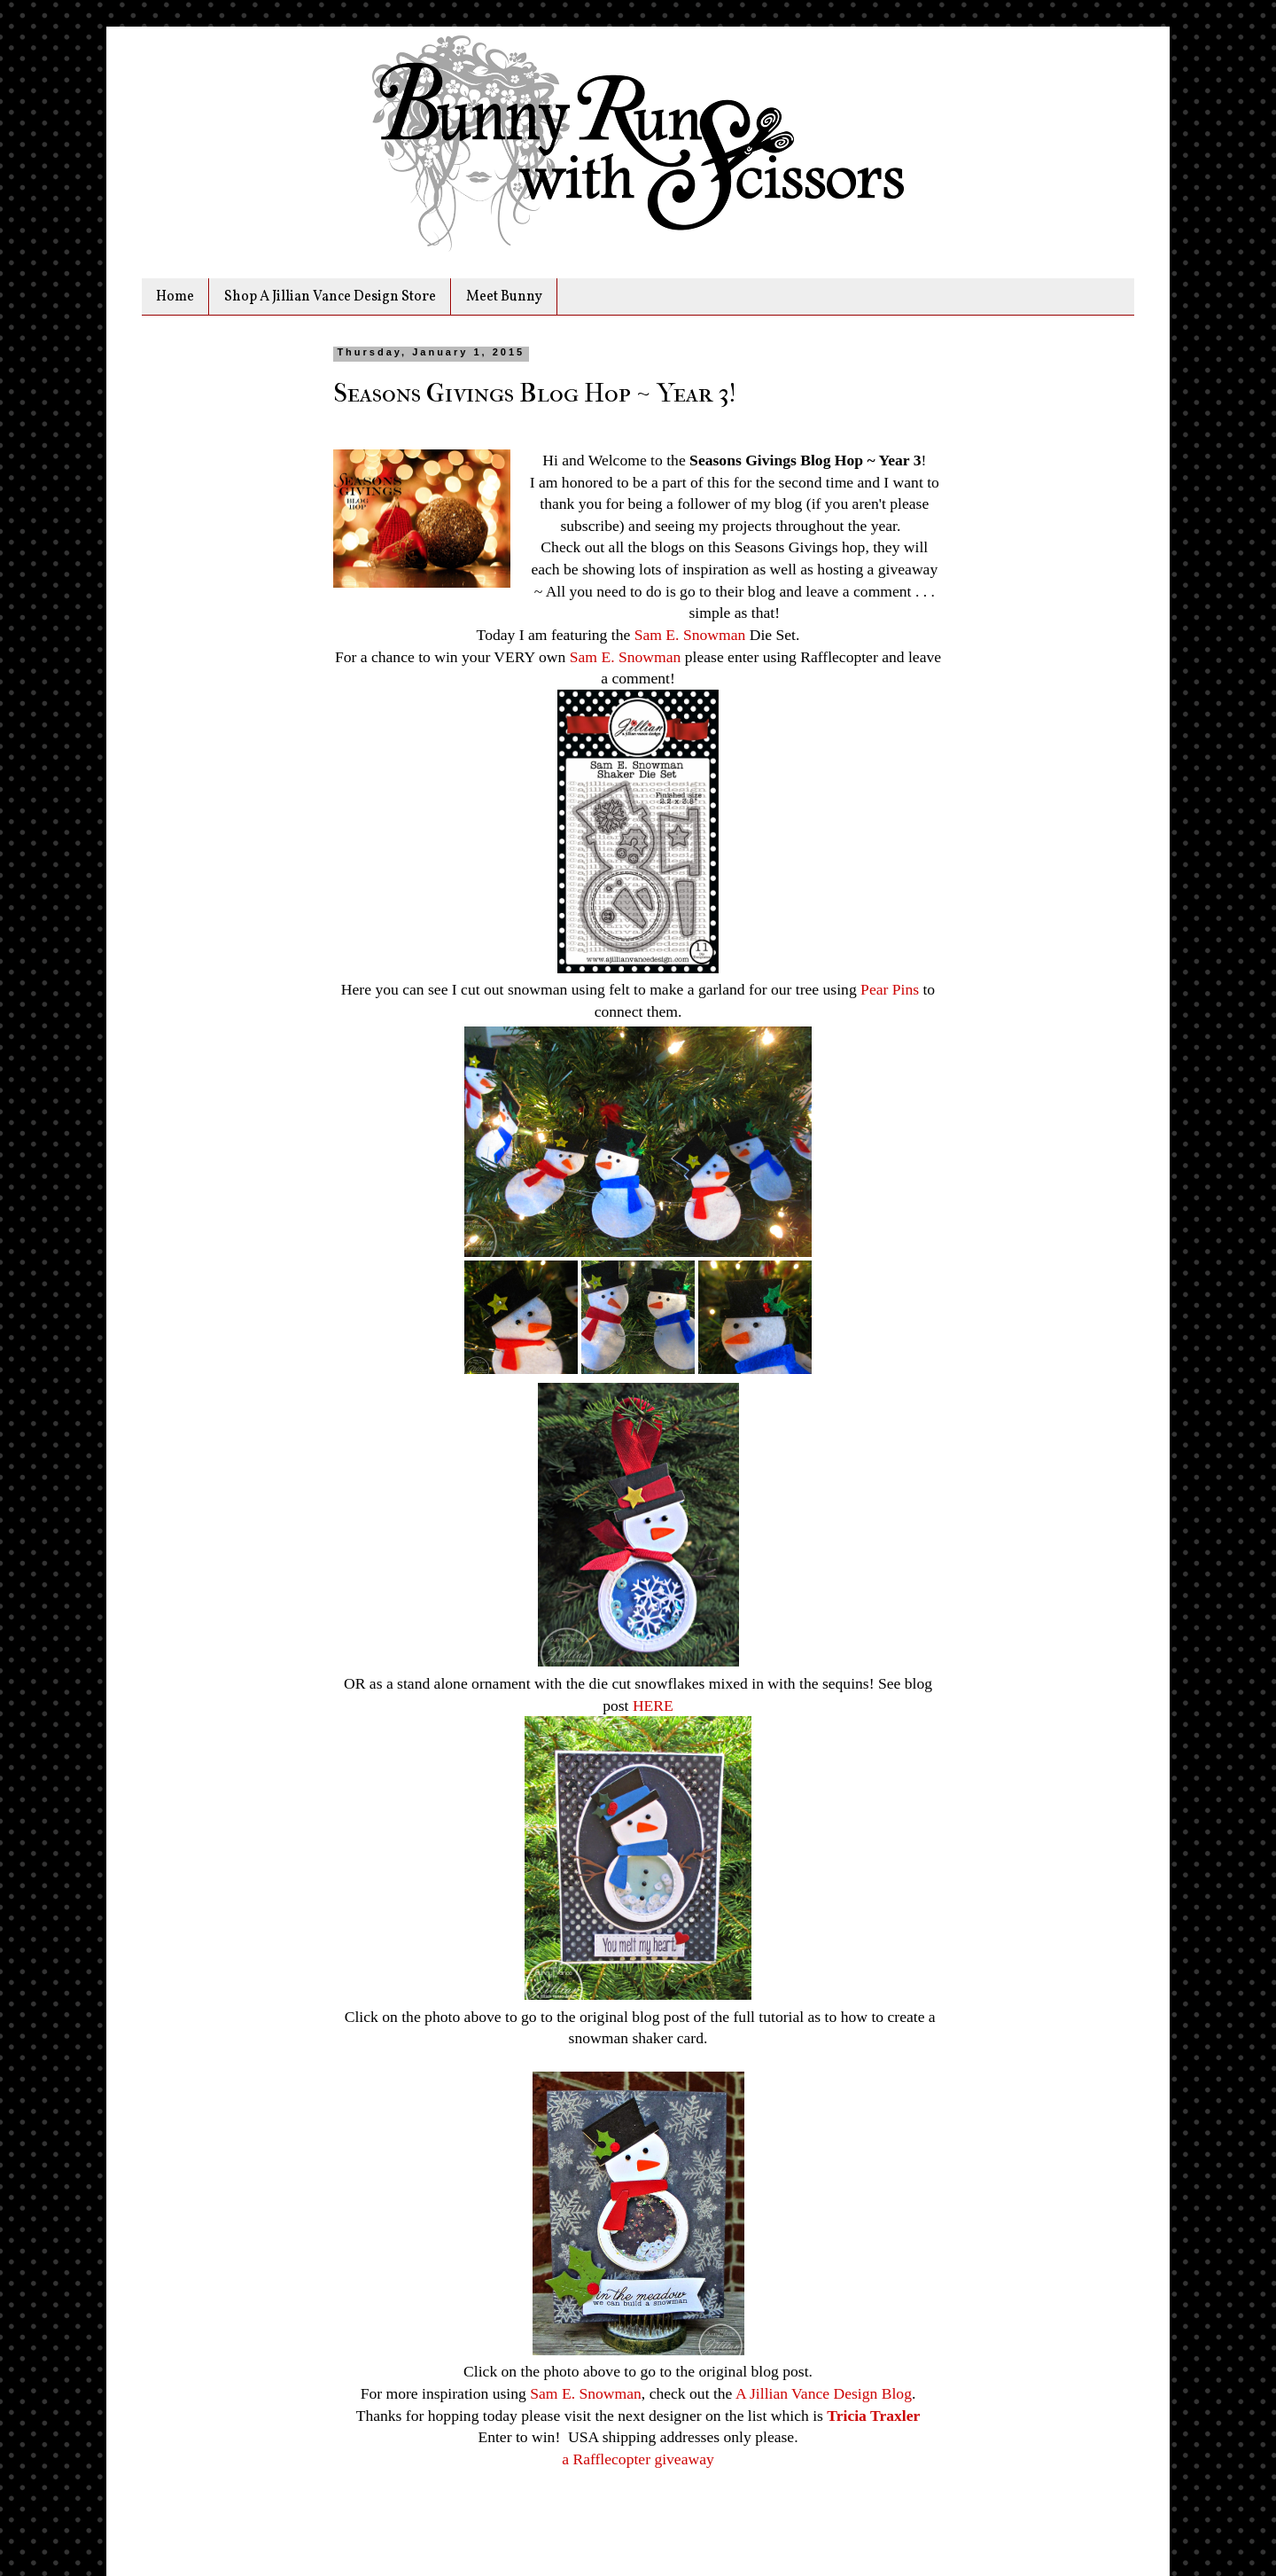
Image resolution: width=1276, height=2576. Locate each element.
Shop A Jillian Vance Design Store (330, 297)
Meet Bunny (504, 297)
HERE (653, 1705)
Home (175, 297)
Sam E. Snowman (690, 635)
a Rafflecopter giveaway (638, 2459)
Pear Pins (889, 989)
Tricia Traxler (873, 2415)
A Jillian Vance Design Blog (823, 2393)
